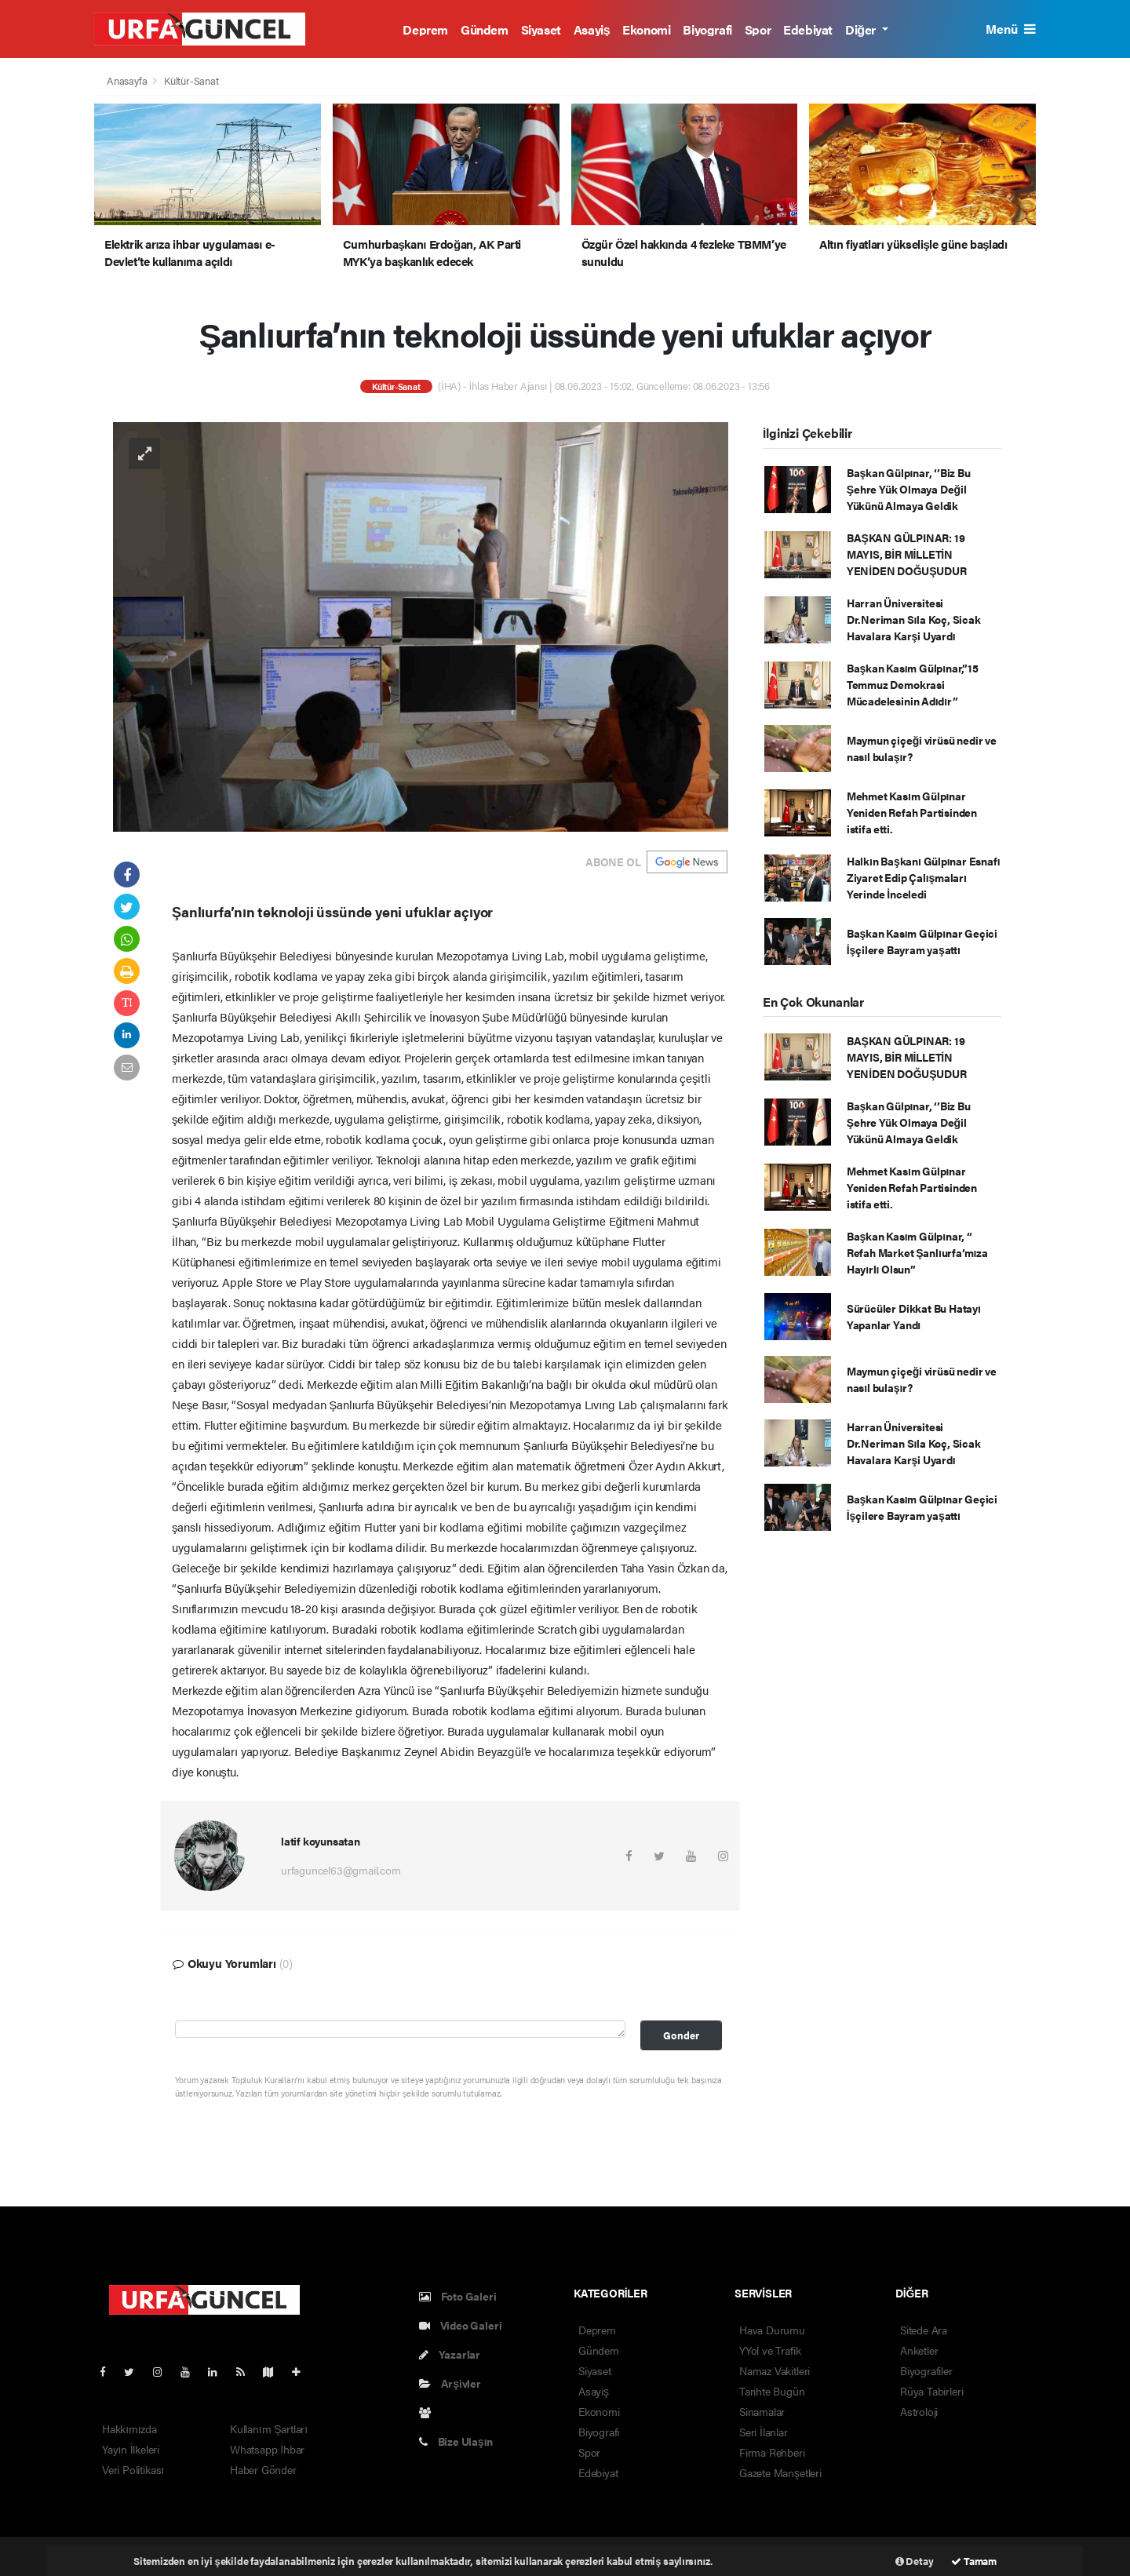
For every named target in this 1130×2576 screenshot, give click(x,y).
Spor (758, 29)
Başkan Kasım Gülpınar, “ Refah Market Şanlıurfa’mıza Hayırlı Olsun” (917, 1252)
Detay (914, 2560)
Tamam (974, 2560)
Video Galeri (460, 2325)
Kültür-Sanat (191, 80)
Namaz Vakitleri (774, 2370)
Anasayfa (128, 80)
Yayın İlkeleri (130, 2449)
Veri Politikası (133, 2469)
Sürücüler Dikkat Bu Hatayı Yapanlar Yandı (914, 1316)
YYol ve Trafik (769, 2350)
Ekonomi (646, 29)
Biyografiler (926, 2370)
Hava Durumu (772, 2329)
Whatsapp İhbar (267, 2449)
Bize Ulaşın (456, 2441)
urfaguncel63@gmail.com (341, 1870)
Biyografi (707, 29)
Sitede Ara (923, 2329)
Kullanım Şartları (269, 2428)
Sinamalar (762, 2411)
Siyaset (541, 29)
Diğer (861, 29)
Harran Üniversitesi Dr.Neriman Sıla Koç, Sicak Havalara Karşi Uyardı (914, 619)
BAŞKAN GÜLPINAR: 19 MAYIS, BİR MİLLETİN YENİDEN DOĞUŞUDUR (907, 554)
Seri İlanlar (763, 2431)
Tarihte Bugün (772, 2391)
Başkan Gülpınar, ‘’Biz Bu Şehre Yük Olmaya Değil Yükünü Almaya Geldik (909, 489)
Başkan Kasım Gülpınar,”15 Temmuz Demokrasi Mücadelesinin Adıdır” (913, 684)
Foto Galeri (458, 2296)
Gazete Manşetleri (780, 2472)
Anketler (919, 2350)
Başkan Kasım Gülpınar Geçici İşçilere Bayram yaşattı (922, 941)
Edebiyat (808, 29)
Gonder (681, 2035)
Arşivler (450, 2383)
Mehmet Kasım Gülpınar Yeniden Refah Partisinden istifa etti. (912, 812)
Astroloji (919, 2411)
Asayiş (592, 29)
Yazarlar (449, 2354)
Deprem (425, 29)
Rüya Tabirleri (931, 2391)
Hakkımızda (129, 2428)
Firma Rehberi (772, 2452)
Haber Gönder (263, 2469)
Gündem (484, 29)
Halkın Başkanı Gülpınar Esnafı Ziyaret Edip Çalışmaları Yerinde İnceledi (924, 877)
